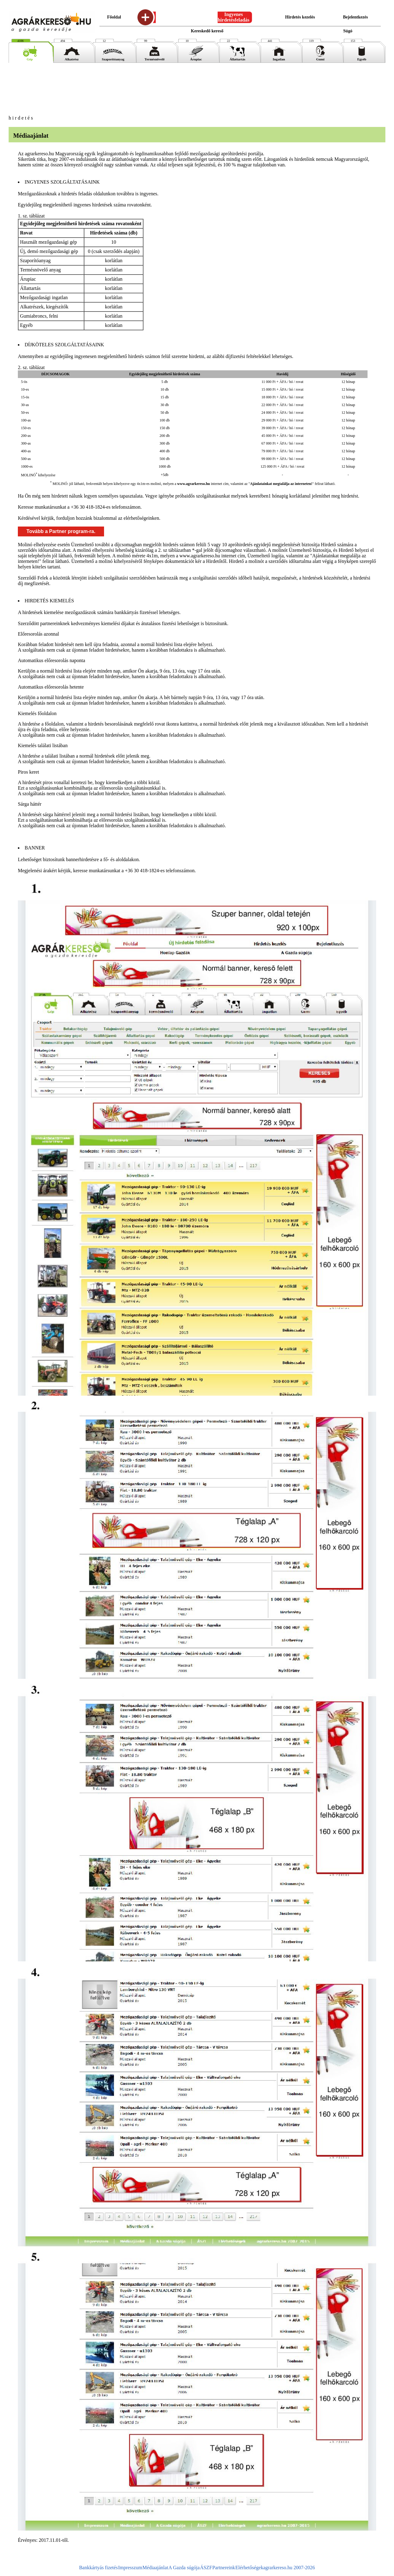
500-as (26, 459)
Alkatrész (71, 57)
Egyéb (361, 57)
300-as (26, 443)
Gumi (320, 57)
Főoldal (114, 17)
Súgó (347, 31)
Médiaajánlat (155, 2567)
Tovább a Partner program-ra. (60, 531)
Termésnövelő (155, 57)
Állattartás (237, 57)
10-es (25, 389)
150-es (26, 428)
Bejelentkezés (355, 17)
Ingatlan (279, 57)
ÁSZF (206, 2567)
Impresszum (130, 2567)
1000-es (27, 466)
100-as (26, 420)
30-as (25, 405)
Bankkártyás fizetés (98, 2567)
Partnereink (223, 2567)
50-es (25, 412)
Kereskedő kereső (207, 31)
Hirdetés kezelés (300, 17)
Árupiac (196, 57)
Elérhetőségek (249, 2567)
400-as (26, 451)
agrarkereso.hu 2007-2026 (289, 2567)
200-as (26, 435)
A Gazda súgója (183, 2567)
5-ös (24, 382)
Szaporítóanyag (113, 57)
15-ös (25, 397)
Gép (30, 57)
